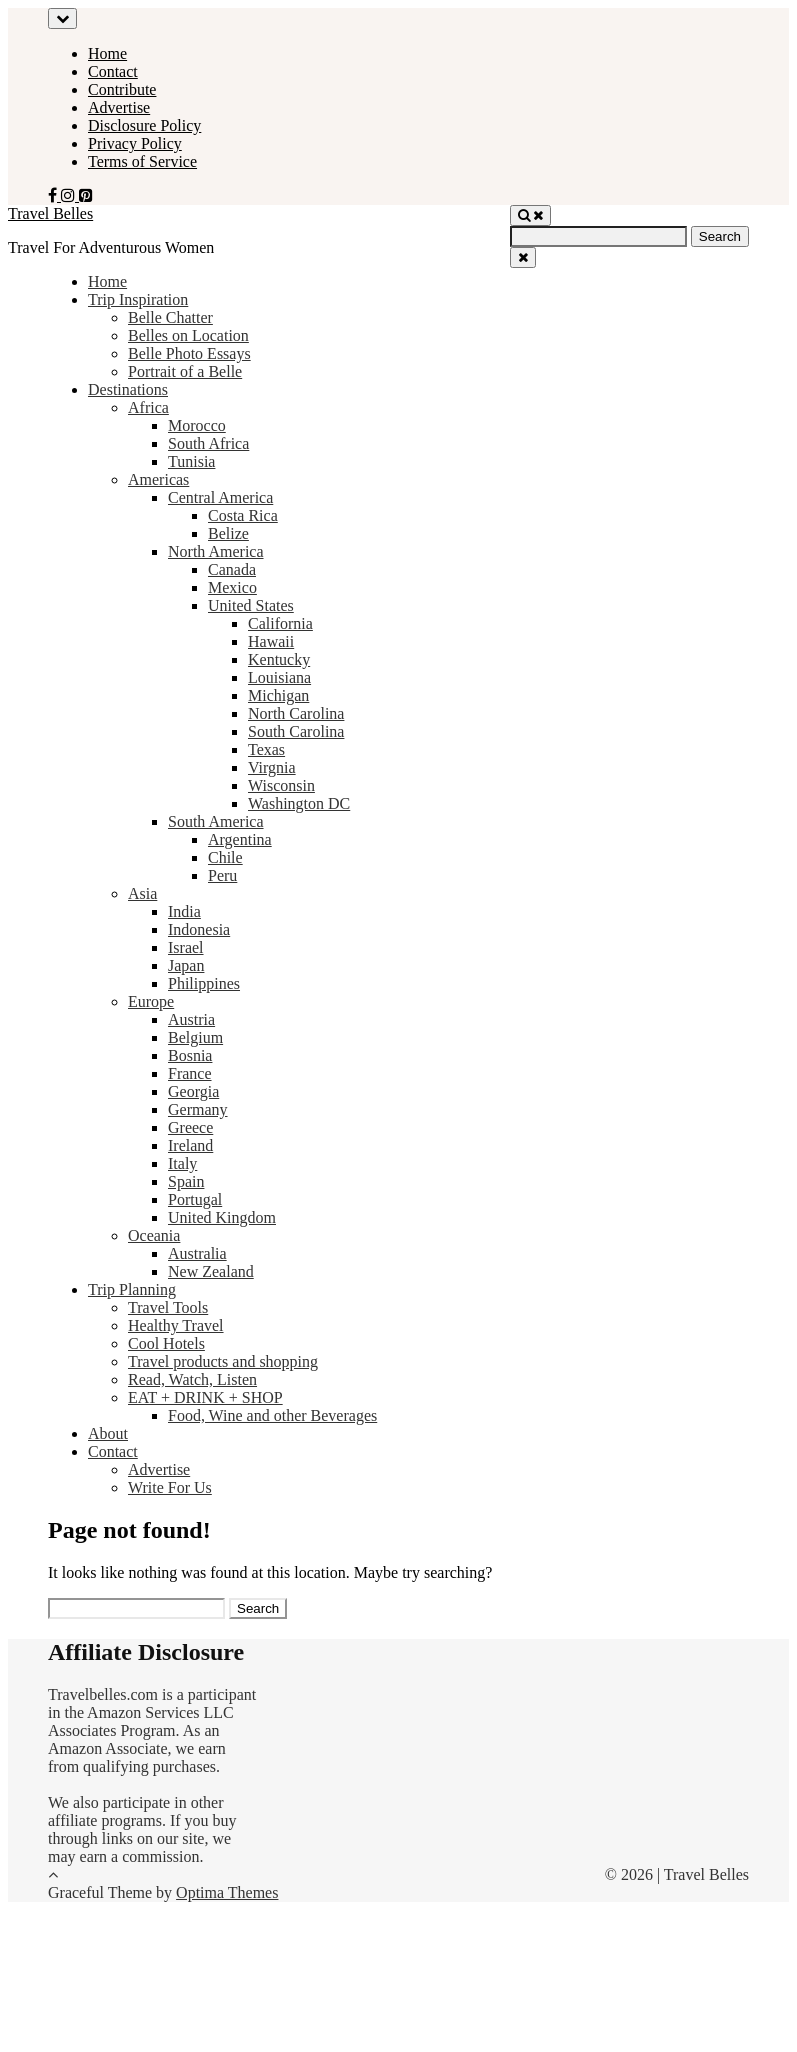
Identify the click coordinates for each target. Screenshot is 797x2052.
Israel (186, 947)
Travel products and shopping (223, 1361)
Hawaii (271, 641)
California (280, 623)
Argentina (240, 839)
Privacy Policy (135, 143)
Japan (186, 965)
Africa (148, 407)
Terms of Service (142, 161)
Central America (220, 497)
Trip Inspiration (138, 299)
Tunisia (191, 461)
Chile (225, 857)
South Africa (208, 443)
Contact (113, 71)
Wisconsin (281, 785)
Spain (186, 1181)
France (190, 1073)
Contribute (122, 89)
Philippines (204, 983)
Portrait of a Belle (185, 371)
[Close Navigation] (523, 257)
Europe (151, 1001)
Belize (228, 533)
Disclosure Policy (144, 125)
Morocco (197, 425)
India (184, 911)
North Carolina (296, 713)
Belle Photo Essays (189, 353)
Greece (190, 1127)
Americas (158, 479)
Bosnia (190, 1055)
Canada (232, 569)
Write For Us (170, 1487)
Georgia (193, 1091)
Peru (222, 875)
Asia (142, 893)
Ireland (190, 1145)
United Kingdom (222, 1217)
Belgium (195, 1037)
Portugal (195, 1199)
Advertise (119, 107)
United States (251, 605)
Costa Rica (243, 515)
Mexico (232, 587)
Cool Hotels (166, 1343)
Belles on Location (188, 335)
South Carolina (296, 731)
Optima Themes (227, 1892)
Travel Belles (50, 213)
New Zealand (211, 1271)
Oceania (154, 1235)
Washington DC (299, 803)
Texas (266, 749)
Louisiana (279, 677)
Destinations (128, 389)
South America (216, 821)
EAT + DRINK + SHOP (205, 1397)
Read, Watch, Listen (192, 1379)
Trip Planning (132, 1289)
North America (216, 551)
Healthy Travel (176, 1325)
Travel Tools (168, 1307)
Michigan (278, 695)
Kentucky (279, 659)
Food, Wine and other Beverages (272, 1415)
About (108, 1433)
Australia (197, 1253)
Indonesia (199, 929)
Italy (182, 1163)
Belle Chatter (170, 317)
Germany (198, 1109)
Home (107, 53)
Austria (191, 1019)
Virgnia (272, 767)
